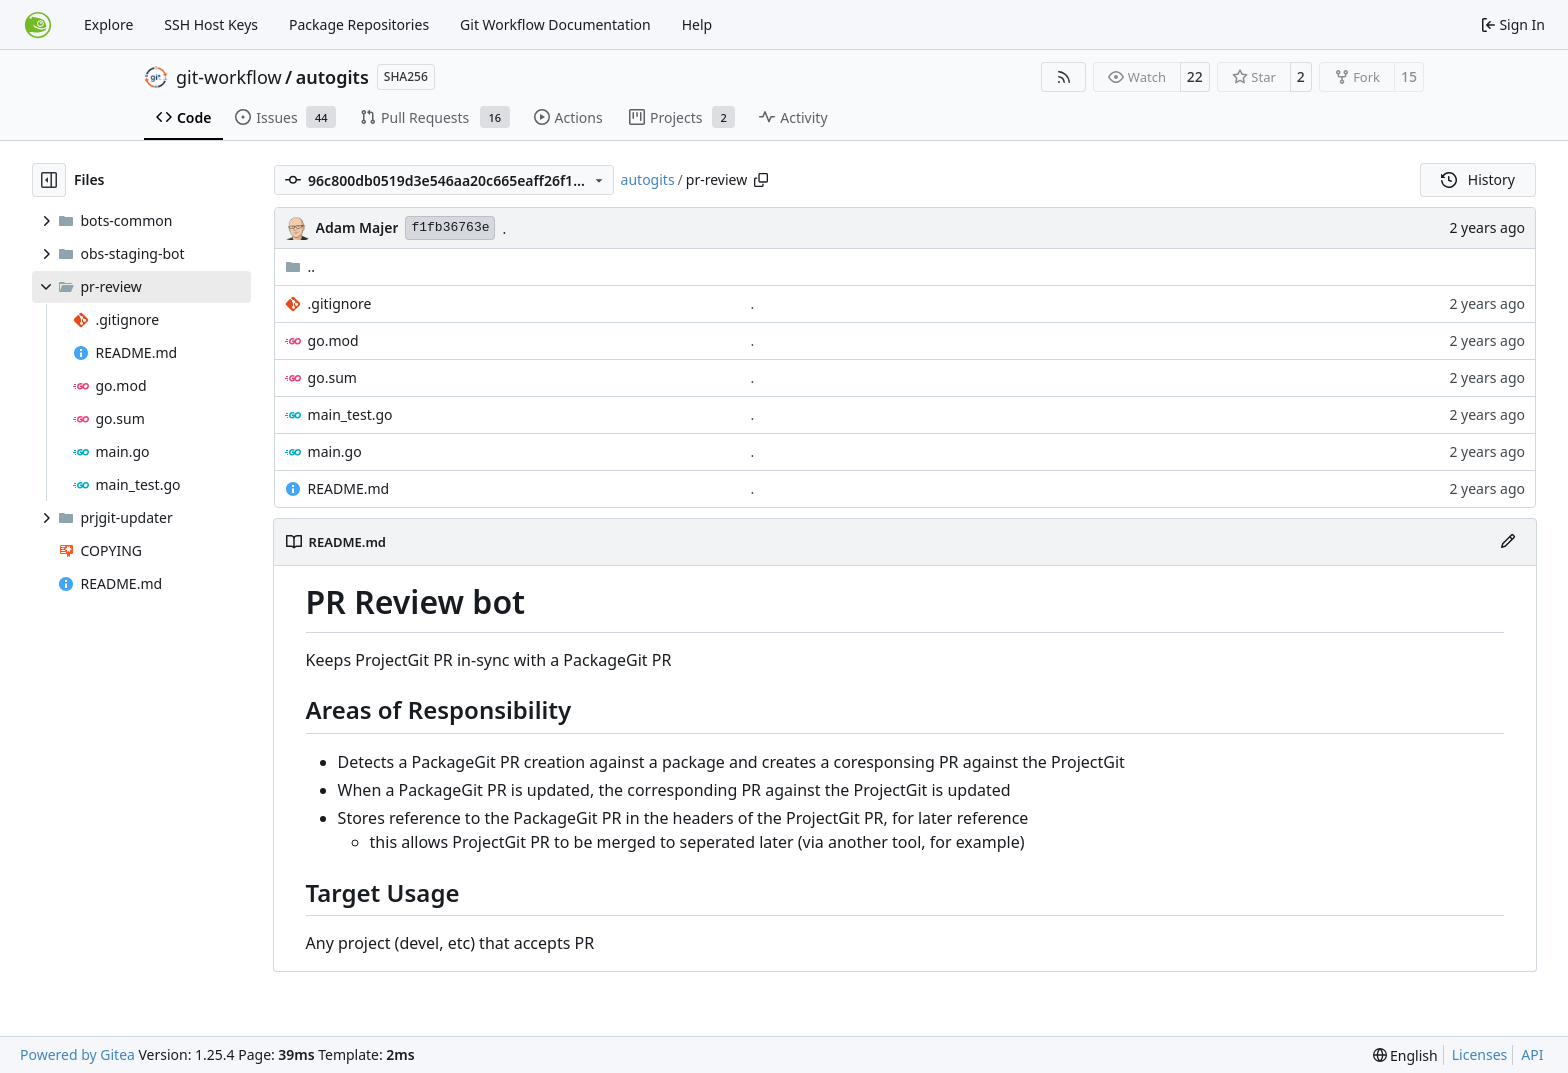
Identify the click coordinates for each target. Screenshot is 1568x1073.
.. (300, 266)
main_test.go (350, 414)
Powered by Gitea (77, 1054)
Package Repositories (359, 24)
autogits (332, 77)
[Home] (38, 25)
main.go (335, 451)
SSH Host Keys (211, 24)
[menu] (1405, 1055)
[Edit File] (1508, 542)
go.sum (332, 377)
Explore (108, 24)
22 (1195, 76)
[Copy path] (761, 180)
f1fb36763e (450, 227)
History (1478, 179)
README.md (349, 488)
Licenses (1480, 1054)
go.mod (333, 340)
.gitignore (340, 303)
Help (697, 24)
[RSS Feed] (1064, 77)
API (1532, 1054)
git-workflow (229, 77)
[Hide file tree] (49, 180)
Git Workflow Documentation (555, 24)
